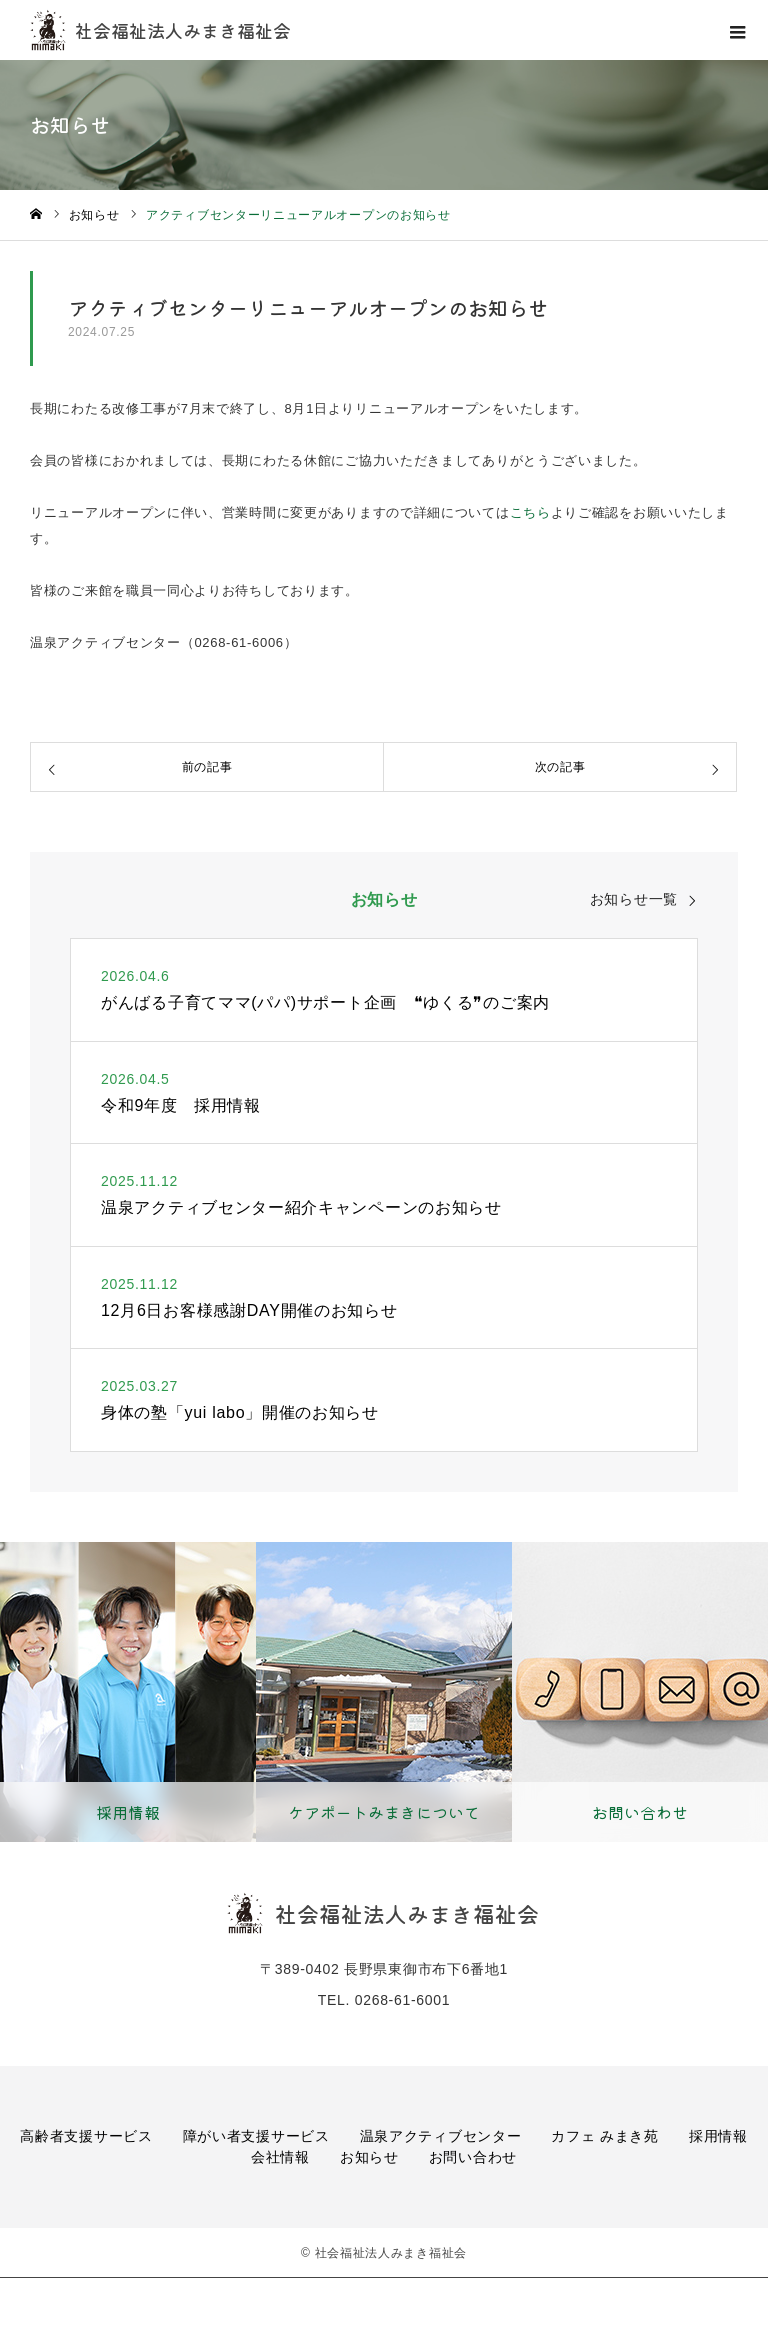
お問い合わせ (473, 2157)
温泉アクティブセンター (441, 2136)
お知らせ (369, 2157)
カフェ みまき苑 (605, 2136)
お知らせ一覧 (634, 899)
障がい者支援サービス (256, 2136)
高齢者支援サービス (86, 2136)
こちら (530, 512)
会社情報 (280, 2157)
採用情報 (718, 2136)
